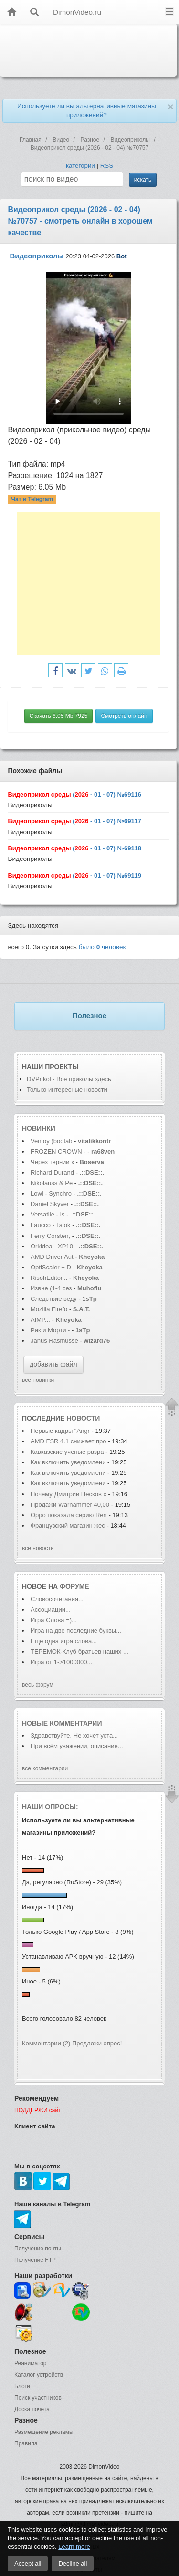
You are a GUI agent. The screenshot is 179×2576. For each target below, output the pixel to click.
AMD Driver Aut (52, 1256)
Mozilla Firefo (49, 1309)
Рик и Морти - (51, 1330)
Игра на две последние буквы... (76, 1630)
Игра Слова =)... (54, 1620)
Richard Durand (52, 1172)
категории (80, 165)
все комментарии (45, 1768)
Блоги (22, 2386)
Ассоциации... (51, 1609)
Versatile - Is (48, 1214)
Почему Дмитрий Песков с (68, 1494)
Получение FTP (35, 2260)
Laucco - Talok (51, 1224)
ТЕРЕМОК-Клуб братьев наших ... (79, 1651)
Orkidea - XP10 (52, 1246)
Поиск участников (38, 2397)
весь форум (37, 1684)
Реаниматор (30, 2363)
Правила (26, 2443)
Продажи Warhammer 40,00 (70, 1504)
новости (83, 1418)
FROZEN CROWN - (58, 1151)
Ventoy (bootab (51, 1141)
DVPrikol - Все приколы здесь (69, 1079)
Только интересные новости (67, 1089)
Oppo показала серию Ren (69, 1515)
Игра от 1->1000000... (61, 1662)
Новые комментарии (62, 1723)
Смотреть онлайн (124, 716)
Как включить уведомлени (68, 1462)
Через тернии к (52, 1161)
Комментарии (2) (46, 2043)
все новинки (38, 1380)
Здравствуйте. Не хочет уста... (74, 1735)
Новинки (38, 1128)
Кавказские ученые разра (67, 1451)
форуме (74, 1586)
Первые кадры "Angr (60, 1430)
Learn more (74, 2546)
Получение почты (37, 2248)
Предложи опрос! (97, 2043)
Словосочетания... (57, 1599)
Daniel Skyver (51, 1203)
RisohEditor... (49, 1277)
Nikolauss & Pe (52, 1182)
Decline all (72, 2563)
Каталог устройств (38, 2375)
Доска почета (32, 2409)
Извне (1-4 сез (51, 1288)
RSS (106, 165)
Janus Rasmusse (54, 1340)
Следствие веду (54, 1298)
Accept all (27, 2563)
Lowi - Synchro (51, 1193)
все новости (38, 1548)
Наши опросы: (50, 1806)
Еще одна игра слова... (64, 1641)
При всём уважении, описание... (77, 1745)
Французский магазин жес (68, 1525)
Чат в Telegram (32, 499)
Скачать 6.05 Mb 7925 (59, 716)
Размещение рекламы (44, 2432)
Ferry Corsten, (50, 1235)
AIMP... (40, 1319)
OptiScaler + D (51, 1267)
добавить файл (53, 1364)
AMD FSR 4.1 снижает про (68, 1441)
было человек (102, 947)
